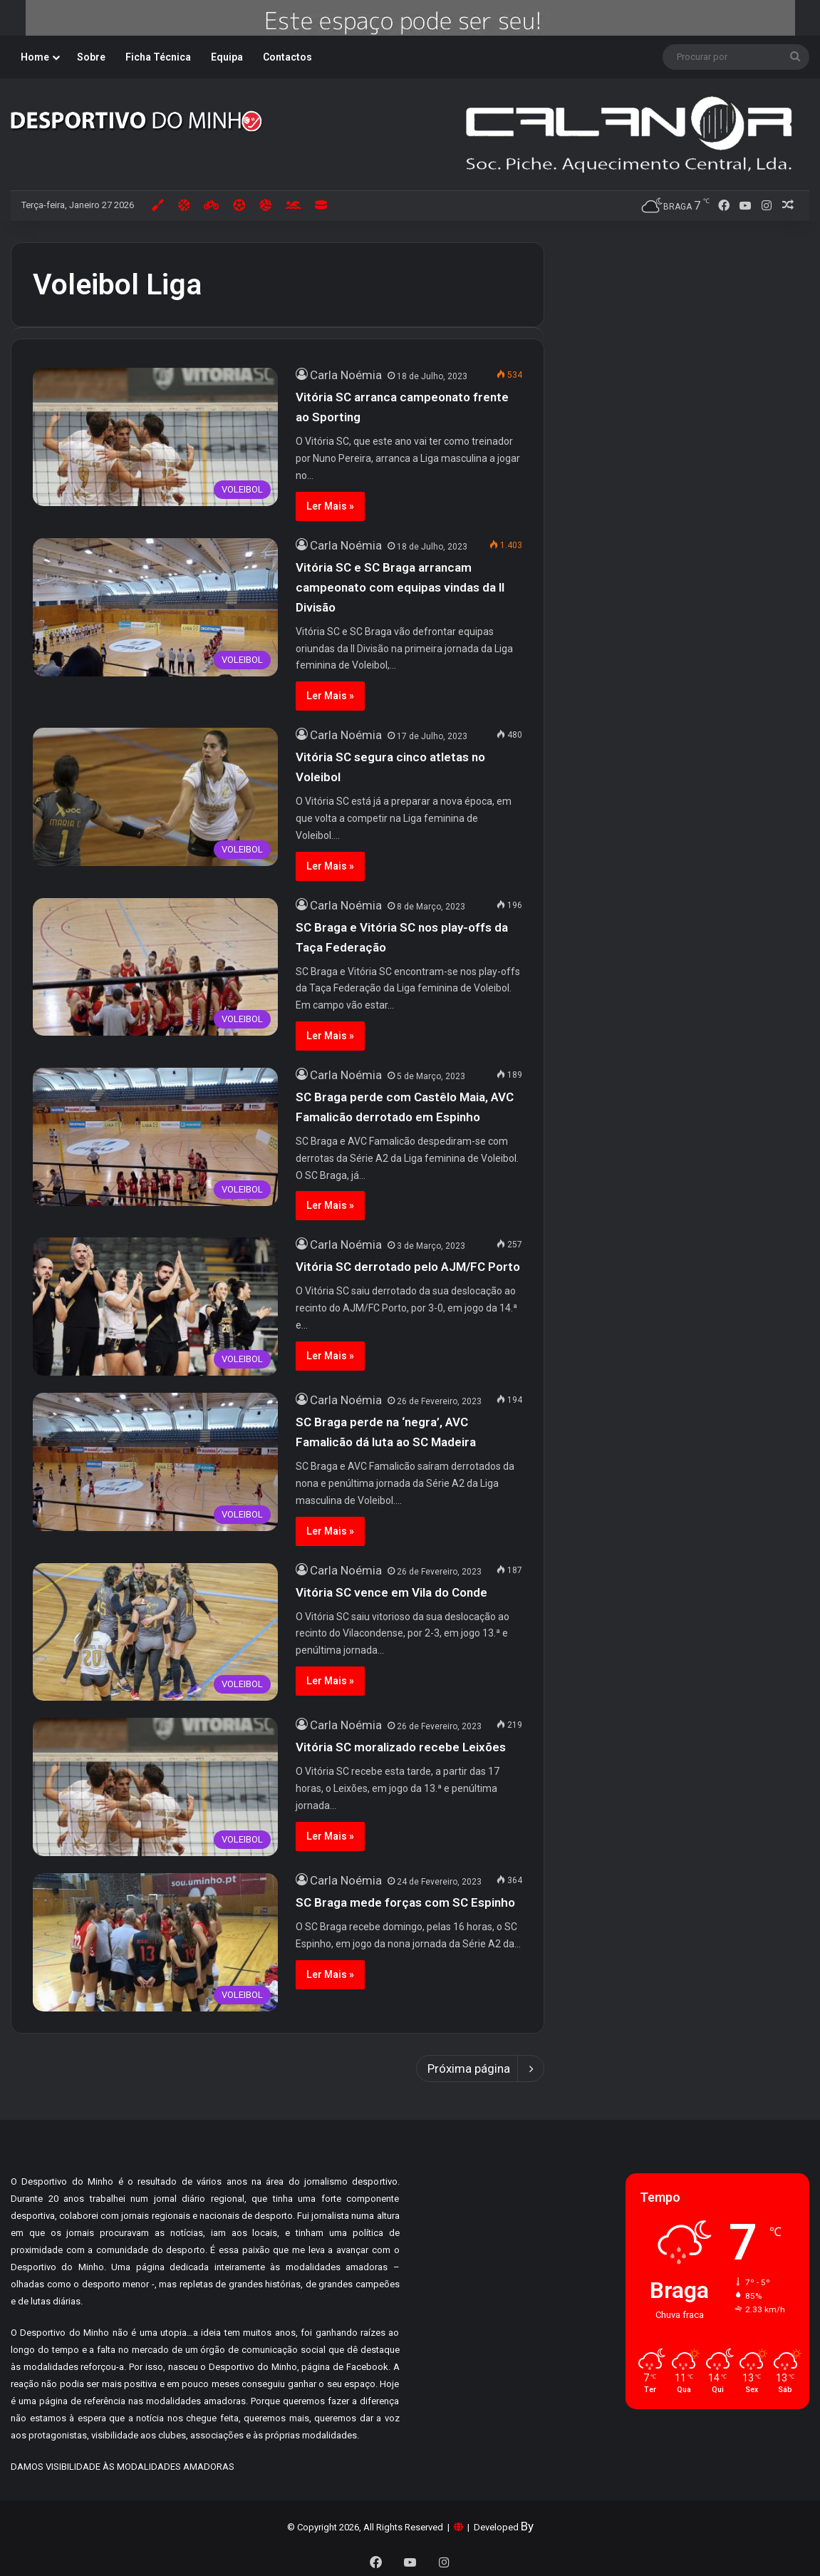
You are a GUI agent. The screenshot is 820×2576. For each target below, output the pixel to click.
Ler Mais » (330, 506)
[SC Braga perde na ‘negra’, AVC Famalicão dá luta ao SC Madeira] (155, 1462)
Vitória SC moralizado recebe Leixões (401, 1747)
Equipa (227, 57)
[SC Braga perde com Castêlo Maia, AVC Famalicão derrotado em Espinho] (155, 1137)
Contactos (287, 57)
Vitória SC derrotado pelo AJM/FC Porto (408, 1266)
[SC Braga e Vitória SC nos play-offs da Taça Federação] (155, 967)
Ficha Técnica (158, 57)
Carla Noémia (346, 375)
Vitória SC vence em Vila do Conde (391, 1592)
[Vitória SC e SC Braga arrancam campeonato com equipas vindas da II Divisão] (155, 607)
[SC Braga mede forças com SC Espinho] (155, 1942)
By (527, 2526)
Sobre (91, 57)
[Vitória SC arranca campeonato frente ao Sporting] (155, 437)
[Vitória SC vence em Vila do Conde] (155, 1632)
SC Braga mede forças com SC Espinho (408, 1902)
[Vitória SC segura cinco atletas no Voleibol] (155, 797)
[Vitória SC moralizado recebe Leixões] (155, 1787)
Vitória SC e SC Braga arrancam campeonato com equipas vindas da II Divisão (400, 587)
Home (35, 57)
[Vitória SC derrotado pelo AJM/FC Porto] (155, 1306)
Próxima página (480, 2068)
